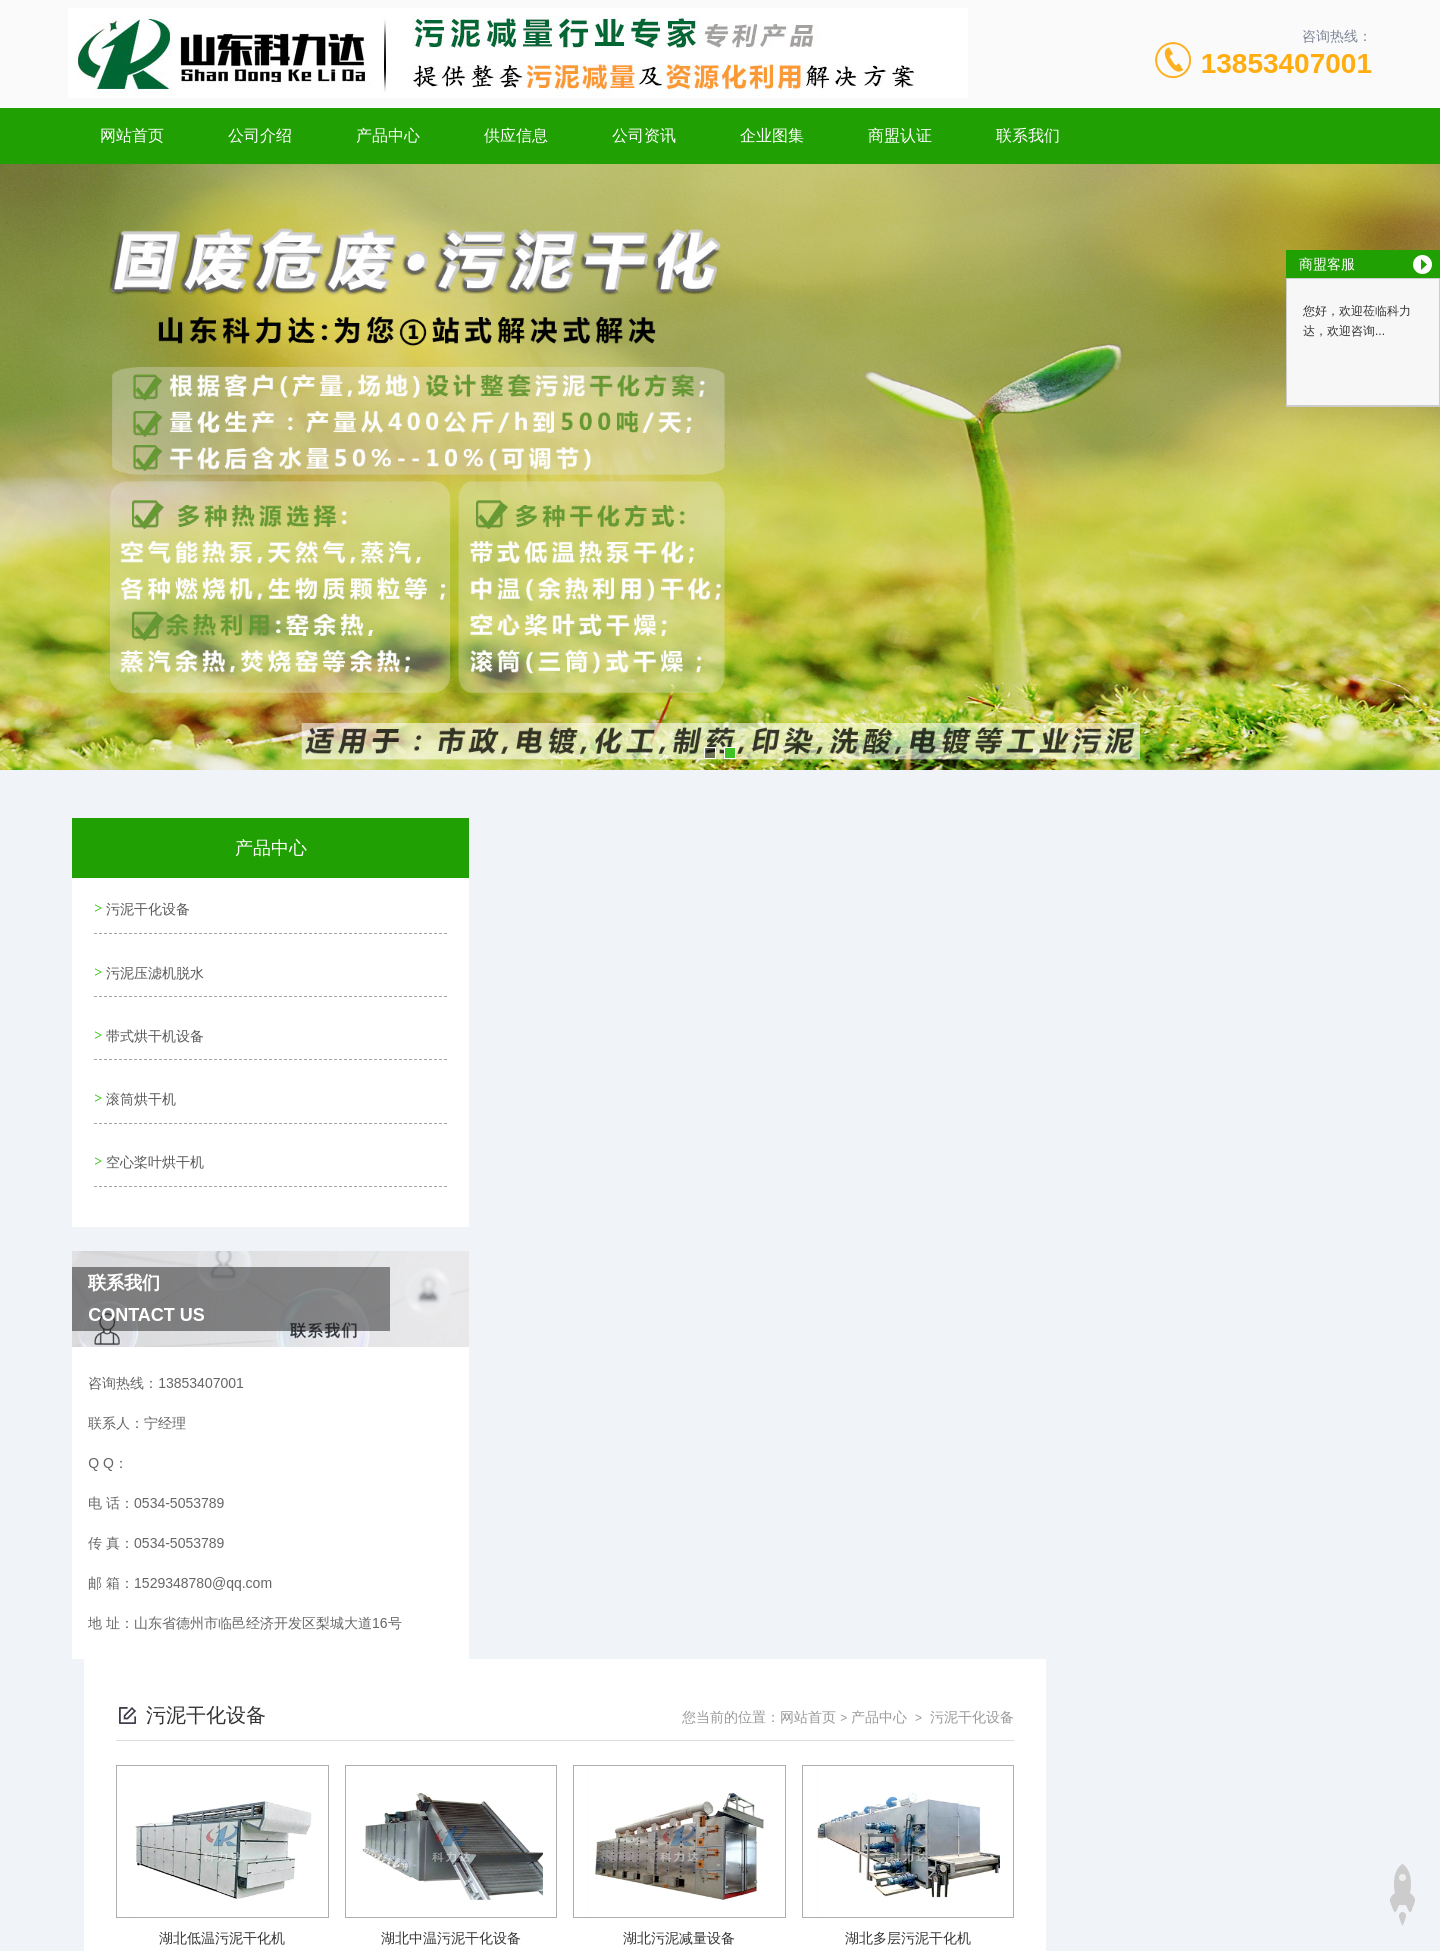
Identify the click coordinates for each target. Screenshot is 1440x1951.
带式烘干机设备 (153, 1020)
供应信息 (516, 135)
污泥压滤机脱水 (153, 963)
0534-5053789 (576, 1747)
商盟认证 (900, 135)
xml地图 (570, 1843)
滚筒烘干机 (139, 1077)
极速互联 (697, 1843)
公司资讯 (644, 135)
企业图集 (772, 135)
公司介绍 (260, 135)
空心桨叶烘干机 (153, 1134)
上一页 (833, 1376)
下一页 (949, 1376)
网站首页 (132, 135)
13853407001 (1286, 63)
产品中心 (388, 135)
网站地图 (513, 1843)
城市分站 (174, 1898)
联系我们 (1028, 135)
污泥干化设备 (146, 906)
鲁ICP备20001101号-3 (895, 1779)
